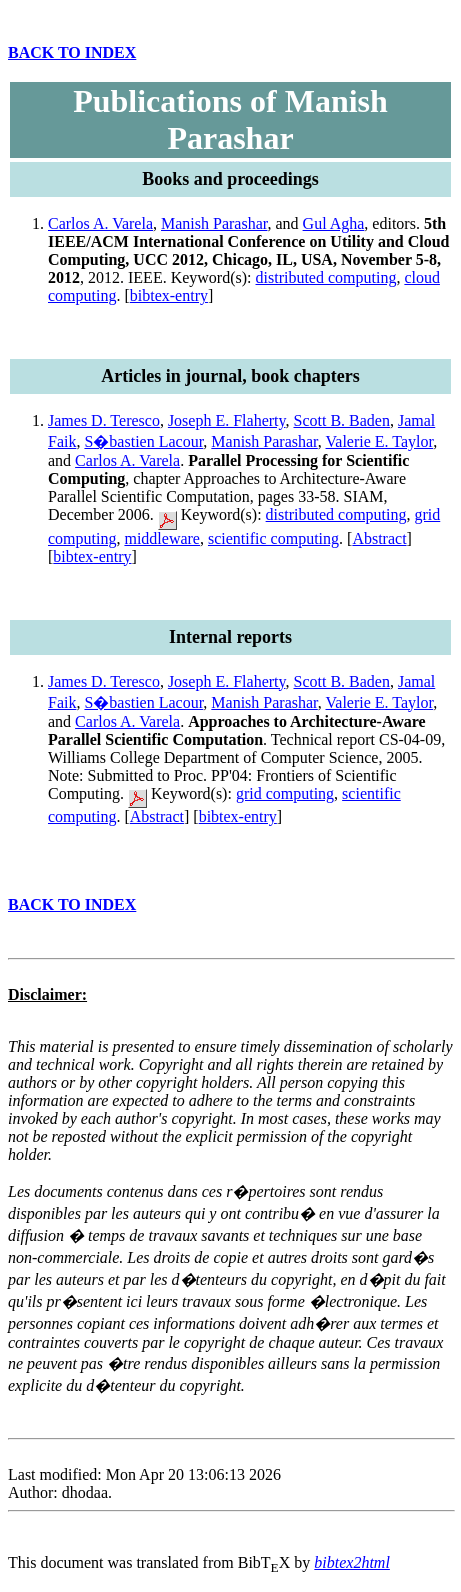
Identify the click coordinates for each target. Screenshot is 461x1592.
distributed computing (326, 277)
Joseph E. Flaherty (227, 420)
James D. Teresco (104, 420)
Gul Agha (334, 223)
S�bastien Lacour (143, 441)
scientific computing (273, 538)
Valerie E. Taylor (380, 441)
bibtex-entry (169, 295)
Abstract (379, 538)
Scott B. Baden (342, 420)
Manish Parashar (214, 223)
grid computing (285, 793)
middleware (162, 538)
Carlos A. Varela (100, 223)
